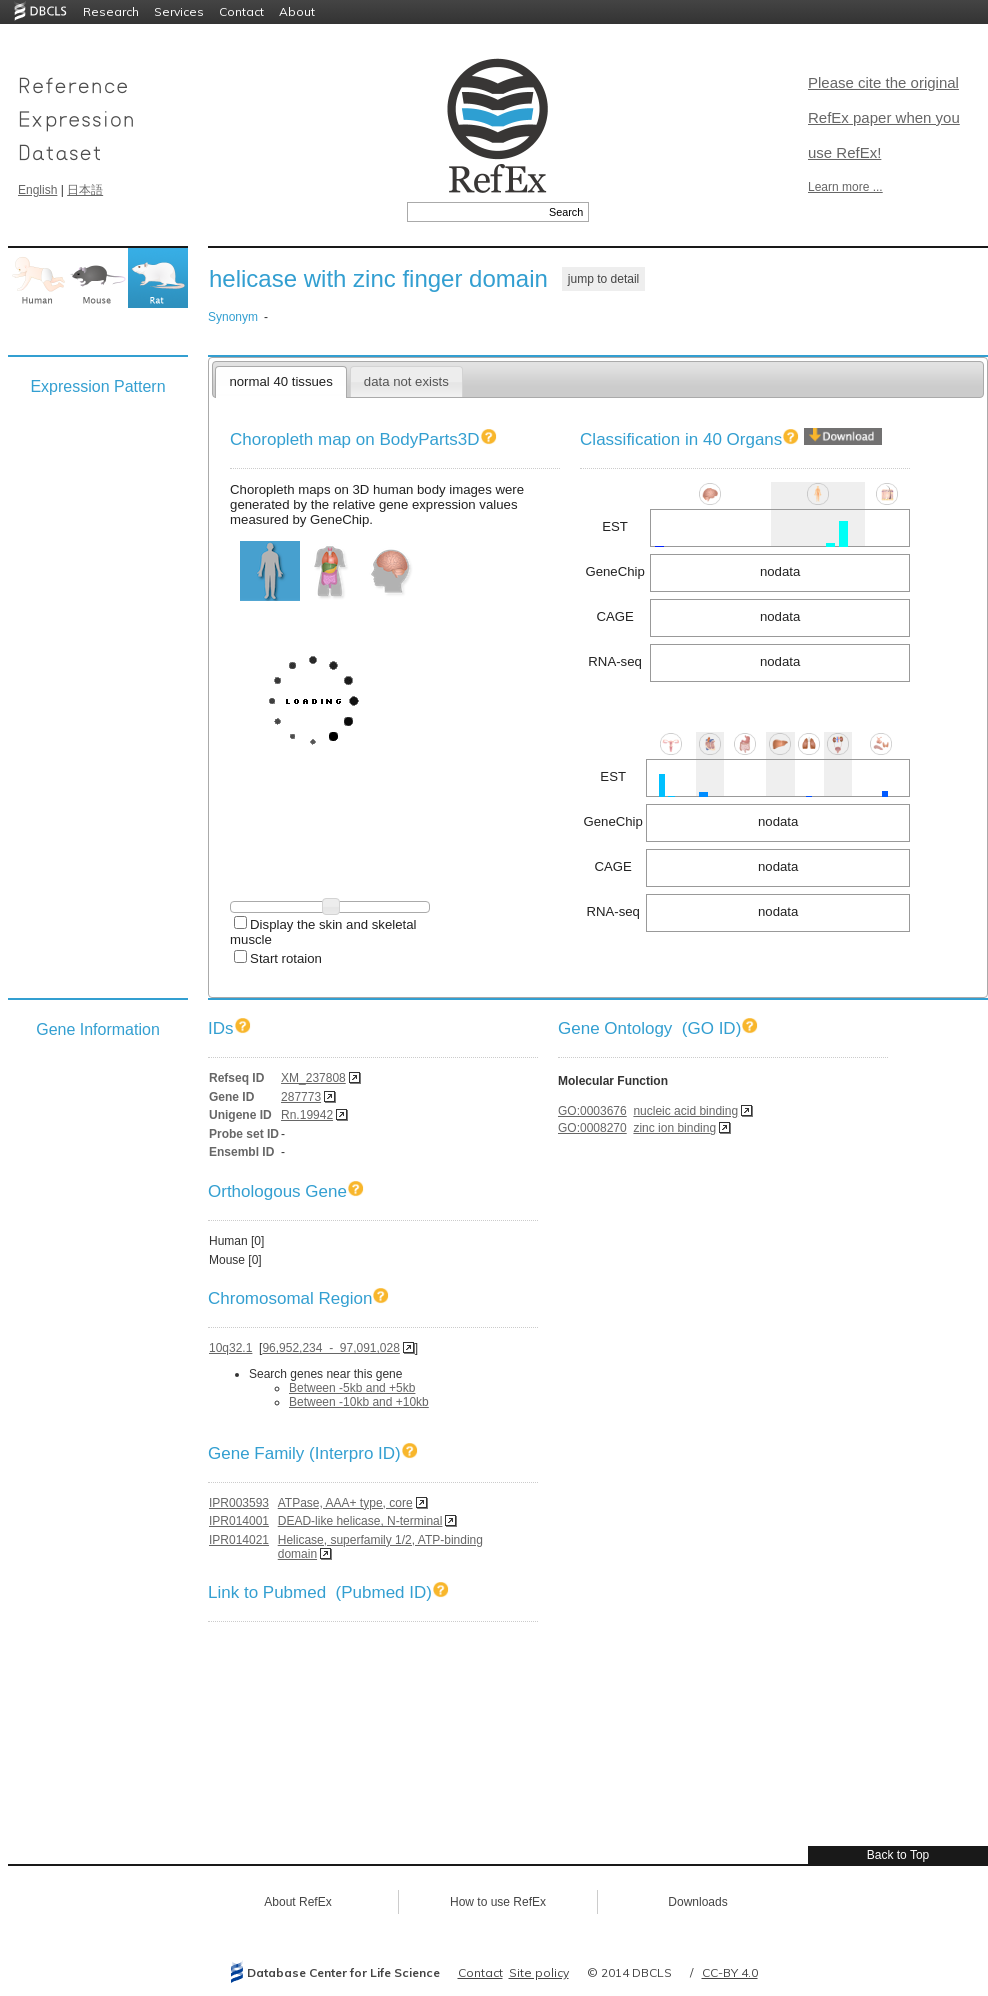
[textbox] (475, 212)
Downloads (697, 1902)
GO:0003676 (592, 1111)
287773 (301, 1097)
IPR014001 (239, 1521)
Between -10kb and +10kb (359, 1402)
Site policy (539, 1972)
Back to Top (898, 1855)
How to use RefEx (498, 1902)
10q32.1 (230, 1348)
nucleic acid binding (685, 1111)
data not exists (406, 381)
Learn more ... (845, 187)
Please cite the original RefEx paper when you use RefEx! (884, 117)
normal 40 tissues (280, 381)
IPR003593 (239, 1503)
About (297, 11)
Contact (241, 11)
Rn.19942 (307, 1115)
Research (111, 11)
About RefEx (297, 1902)
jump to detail (603, 279)
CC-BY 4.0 (730, 1972)
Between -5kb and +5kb (352, 1388)
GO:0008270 (592, 1128)
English (37, 190)
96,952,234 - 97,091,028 (330, 1348)
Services (179, 11)
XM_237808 (313, 1078)
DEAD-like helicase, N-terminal (360, 1521)
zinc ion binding (674, 1128)
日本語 (85, 190)
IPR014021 (239, 1540)
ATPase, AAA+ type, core (345, 1503)
